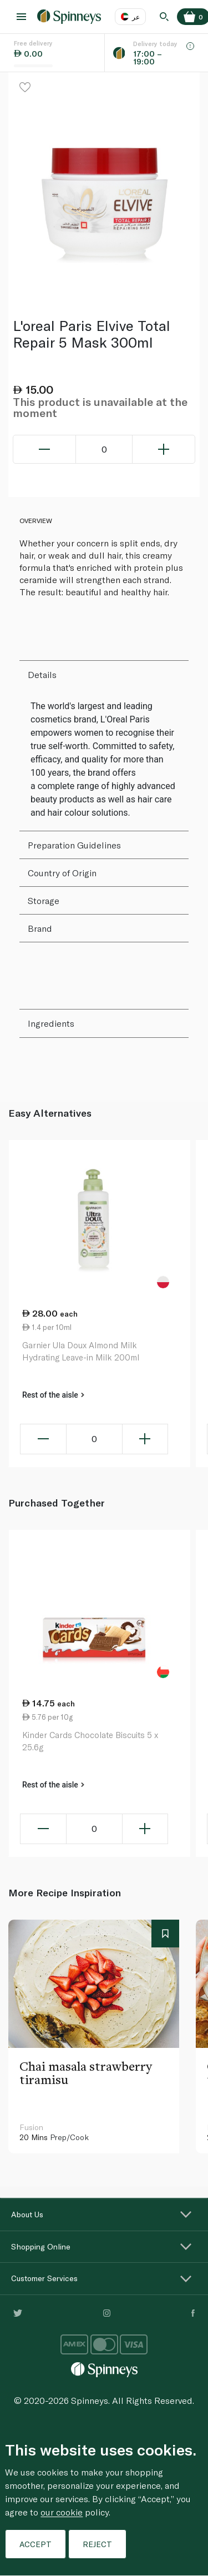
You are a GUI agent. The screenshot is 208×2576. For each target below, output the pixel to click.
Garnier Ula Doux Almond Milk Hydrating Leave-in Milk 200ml (80, 1351)
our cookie (61, 2512)
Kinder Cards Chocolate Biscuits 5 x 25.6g (90, 1741)
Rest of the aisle (53, 1394)
